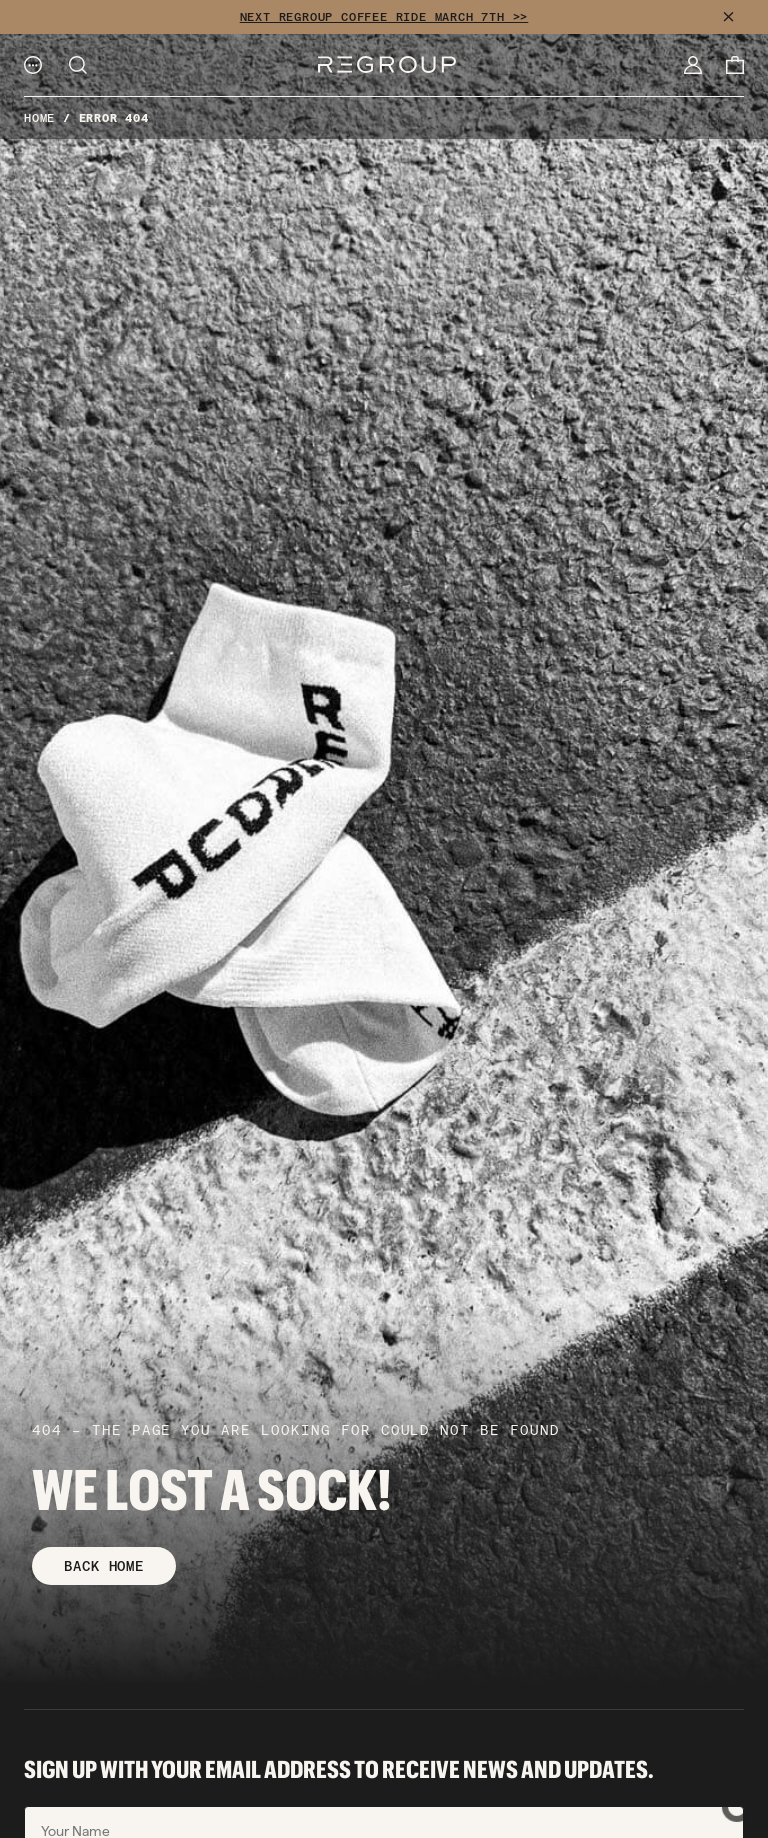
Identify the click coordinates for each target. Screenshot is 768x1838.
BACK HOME (104, 1566)
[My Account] (693, 65)
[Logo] (387, 64)
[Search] (78, 65)
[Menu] (33, 65)
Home (39, 118)
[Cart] (735, 65)
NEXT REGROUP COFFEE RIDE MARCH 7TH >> (384, 17)
